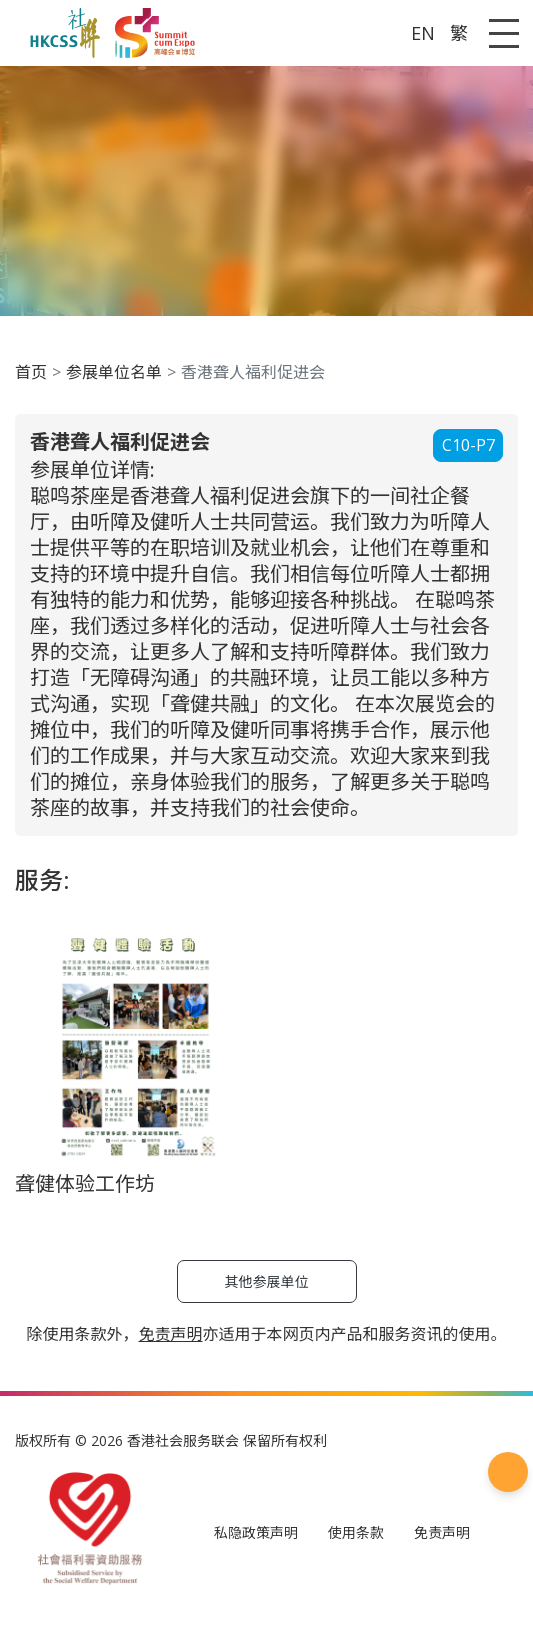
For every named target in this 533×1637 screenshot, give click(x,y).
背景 (64, 273)
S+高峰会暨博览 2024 (123, 315)
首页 (64, 423)
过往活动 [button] (80, 294)
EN (18, 74)
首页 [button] (64, 231)
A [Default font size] (13, 34)
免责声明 (200, 946)
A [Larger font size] (27, 34)
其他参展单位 (56, 865)
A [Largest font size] (42, 34)
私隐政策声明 (56, 946)
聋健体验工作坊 (64, 844)
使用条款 (136, 946)
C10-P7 (32, 501)
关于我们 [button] (80, 252)
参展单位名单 (96, 444)
